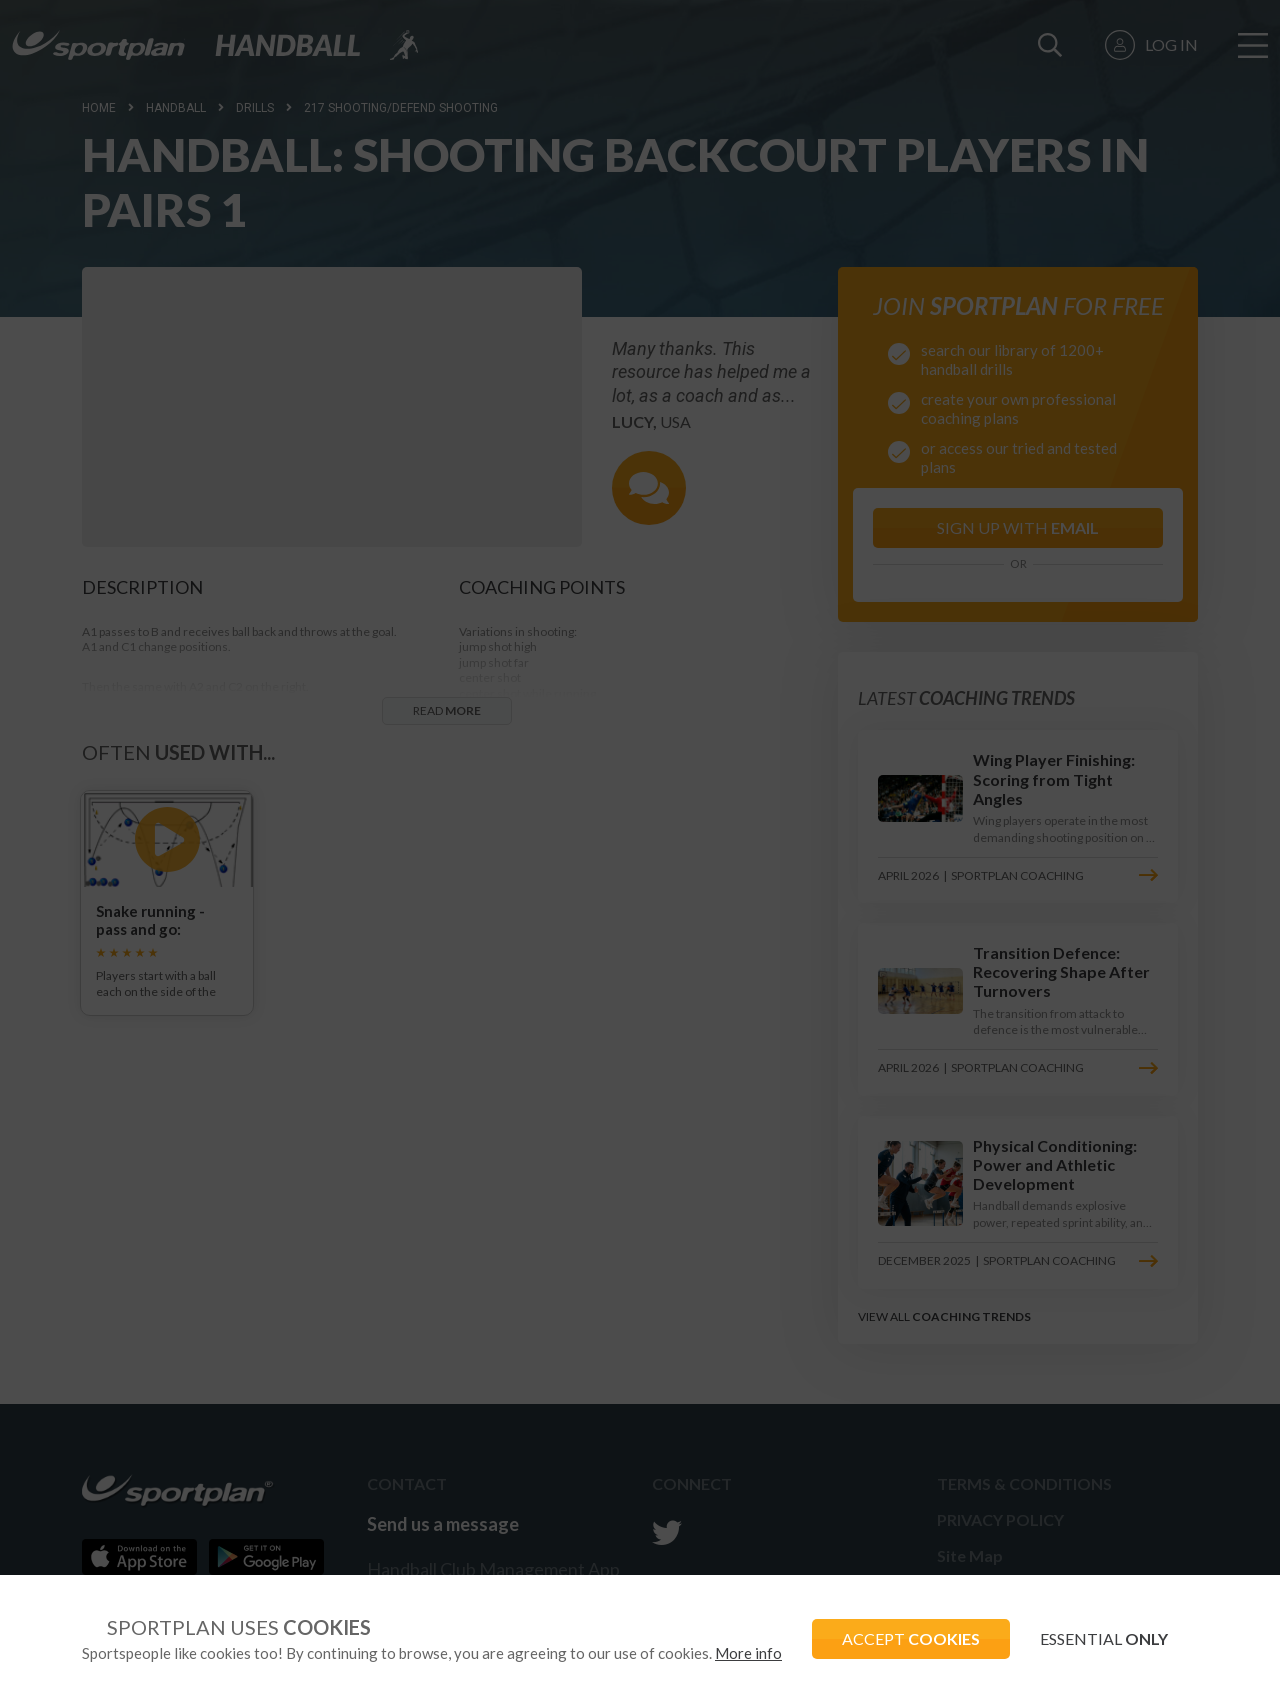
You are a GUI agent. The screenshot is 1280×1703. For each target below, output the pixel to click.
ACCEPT (911, 1638)
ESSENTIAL (1104, 1638)
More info (748, 1653)
